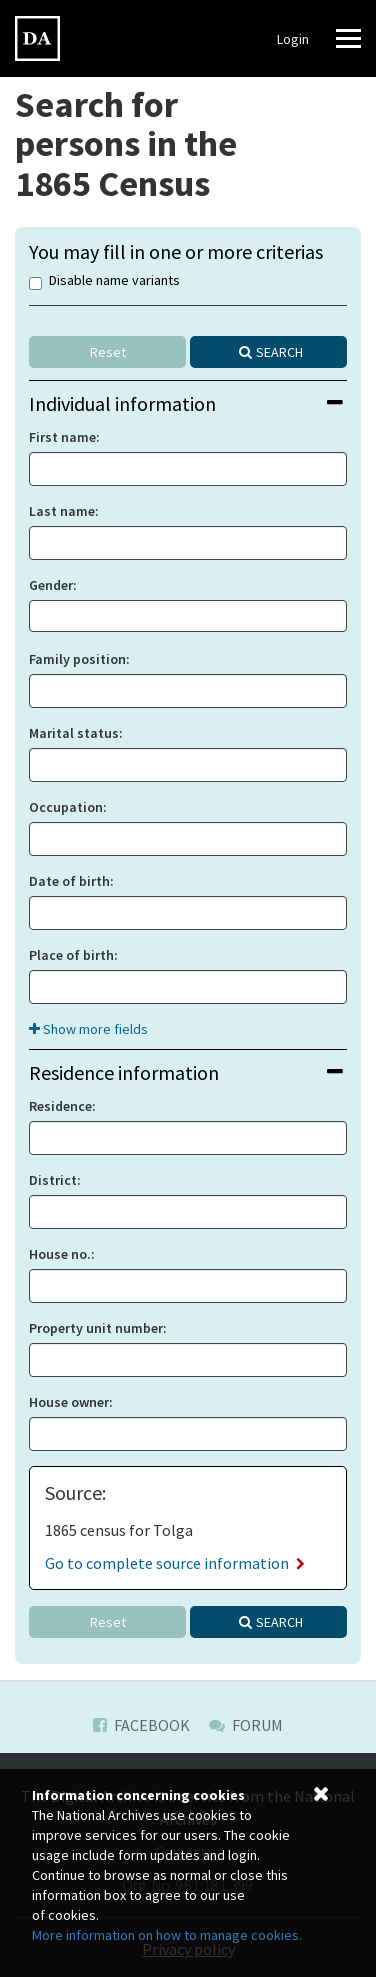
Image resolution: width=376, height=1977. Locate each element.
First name (62, 437)
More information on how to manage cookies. (167, 1935)
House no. (60, 1254)
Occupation (66, 807)
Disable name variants (104, 281)
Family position (77, 659)
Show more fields (88, 1029)
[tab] (188, 403)
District (53, 1180)
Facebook (141, 1725)
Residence (60, 1106)
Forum (246, 1725)
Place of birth (71, 955)
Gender (51, 585)
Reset (108, 352)
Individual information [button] (186, 403)
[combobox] (188, 616)
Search (279, 352)
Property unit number (96, 1328)
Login (293, 39)
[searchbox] (40, 616)
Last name (62, 511)
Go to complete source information (175, 1563)
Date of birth (69, 881)
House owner (69, 1402)
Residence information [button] (186, 1072)
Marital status (74, 733)
